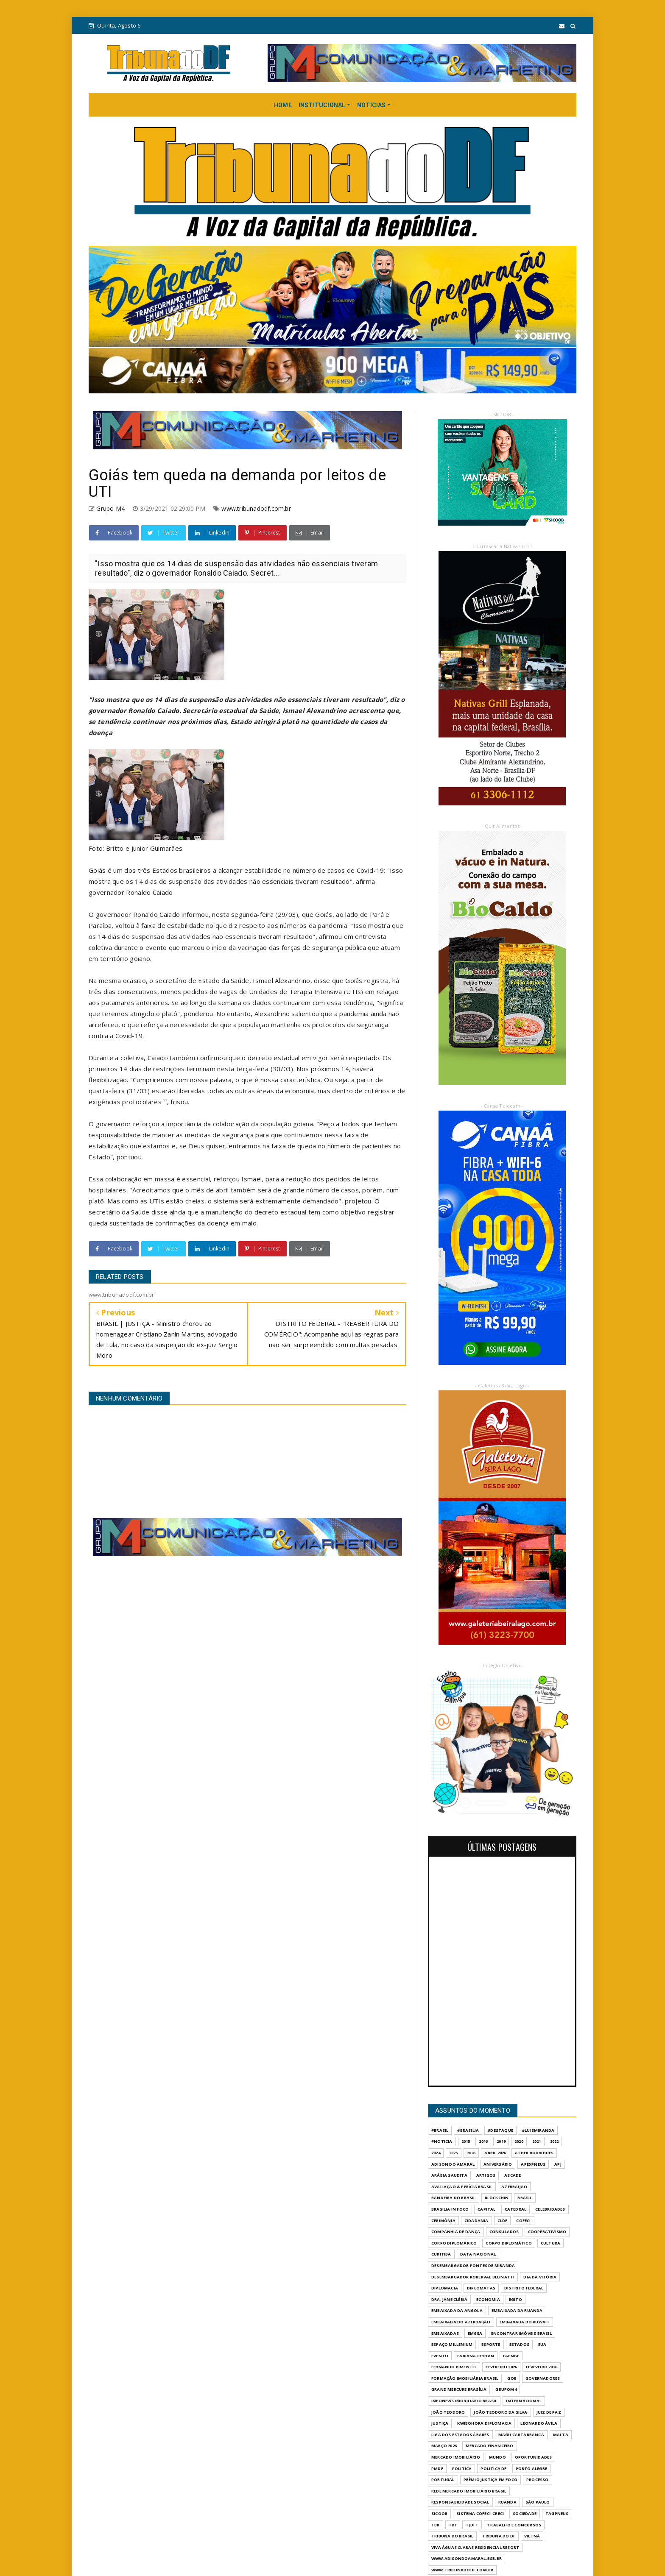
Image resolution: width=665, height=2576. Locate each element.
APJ (558, 2164)
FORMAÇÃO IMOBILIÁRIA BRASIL (464, 2378)
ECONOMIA (488, 2299)
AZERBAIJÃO (514, 2186)
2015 (465, 2141)
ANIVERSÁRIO (497, 2164)
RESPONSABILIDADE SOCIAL (460, 2502)
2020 (518, 2141)
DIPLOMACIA (444, 2288)
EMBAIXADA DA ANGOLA (457, 2310)
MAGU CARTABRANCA (521, 2434)
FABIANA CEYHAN (475, 2356)
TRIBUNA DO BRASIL (452, 2536)
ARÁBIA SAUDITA (449, 2175)
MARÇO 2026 (444, 2445)
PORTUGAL (443, 2479)
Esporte (490, 2344)
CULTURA (550, 2243)
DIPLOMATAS (481, 2288)
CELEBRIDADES (550, 2209)
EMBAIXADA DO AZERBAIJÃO (461, 2322)
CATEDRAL (516, 2209)
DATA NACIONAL (478, 2254)
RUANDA (507, 2502)
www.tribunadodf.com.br (256, 508)
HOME (283, 105)
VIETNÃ (532, 2536)
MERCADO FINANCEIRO (490, 2445)
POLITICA (462, 2468)
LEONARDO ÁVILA (538, 2423)
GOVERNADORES (542, 2378)
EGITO (515, 2299)
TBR (435, 2525)
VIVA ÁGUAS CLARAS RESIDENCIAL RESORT (475, 2547)
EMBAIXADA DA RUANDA (517, 2310)
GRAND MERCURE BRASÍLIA (458, 2389)
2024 (435, 2152)
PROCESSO (537, 2479)
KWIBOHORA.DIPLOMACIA (484, 2423)
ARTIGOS (485, 2175)
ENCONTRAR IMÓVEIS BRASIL (521, 2333)
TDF (453, 2525)
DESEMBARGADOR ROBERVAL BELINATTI (472, 2277)
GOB (512, 2378)
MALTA (560, 2434)
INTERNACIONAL (524, 2400)
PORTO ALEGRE (531, 2468)
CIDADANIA (476, 2220)
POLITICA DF (493, 2468)
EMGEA (475, 2333)
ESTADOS (519, 2344)
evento (439, 2356)
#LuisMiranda (538, 2130)
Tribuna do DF (498, 2536)
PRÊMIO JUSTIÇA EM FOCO (490, 2479)
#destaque (500, 2130)
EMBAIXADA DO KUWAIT (525, 2322)
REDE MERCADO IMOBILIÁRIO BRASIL (468, 2491)
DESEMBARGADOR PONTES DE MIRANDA (473, 2265)
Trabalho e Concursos (514, 2525)
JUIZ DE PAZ (548, 2412)
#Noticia (442, 2141)
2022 (554, 2141)
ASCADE (512, 2175)
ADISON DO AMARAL (453, 2164)
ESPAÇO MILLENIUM (451, 2344)
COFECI (523, 2220)
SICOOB (439, 2513)
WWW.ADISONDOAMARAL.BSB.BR (466, 2558)
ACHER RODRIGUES (534, 2152)
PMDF (437, 2468)
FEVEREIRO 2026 (501, 2367)
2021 (536, 2141)
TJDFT (472, 2525)
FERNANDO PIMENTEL (454, 2367)
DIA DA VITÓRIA (539, 2277)
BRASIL (524, 2197)
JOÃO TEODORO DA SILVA (500, 2412)
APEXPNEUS (533, 2164)
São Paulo (537, 2502)
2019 (501, 2141)
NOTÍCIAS (371, 105)
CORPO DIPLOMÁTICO (508, 2243)
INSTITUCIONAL (322, 105)
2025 (453, 2152)
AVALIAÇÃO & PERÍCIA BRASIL (461, 2186)
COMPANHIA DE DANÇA (456, 2231)
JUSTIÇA (439, 2423)
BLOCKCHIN (497, 2197)
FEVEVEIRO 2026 (541, 2367)
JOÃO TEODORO (448, 2412)
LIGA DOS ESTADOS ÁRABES (460, 2434)
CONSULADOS (504, 2231)
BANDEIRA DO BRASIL (453, 2197)
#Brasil (439, 2130)
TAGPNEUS (557, 2513)
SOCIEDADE (524, 2513)
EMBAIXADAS (445, 2333)
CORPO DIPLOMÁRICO (454, 2243)
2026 (471, 2152)
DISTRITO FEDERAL (523, 2288)
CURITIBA (441, 2254)
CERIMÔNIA (443, 2220)
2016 (483, 2141)
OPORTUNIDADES (533, 2457)
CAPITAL (486, 2209)
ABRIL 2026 (495, 2152)
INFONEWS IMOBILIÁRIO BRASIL (464, 2400)
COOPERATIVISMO (547, 2231)
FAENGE (511, 2356)
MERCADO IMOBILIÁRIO (455, 2457)
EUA (542, 2344)
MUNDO (497, 2457)
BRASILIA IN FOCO (450, 2209)
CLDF (502, 2220)
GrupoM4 (505, 2389)
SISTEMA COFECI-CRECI (480, 2513)
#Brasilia (468, 2130)
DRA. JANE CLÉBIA (449, 2299)
